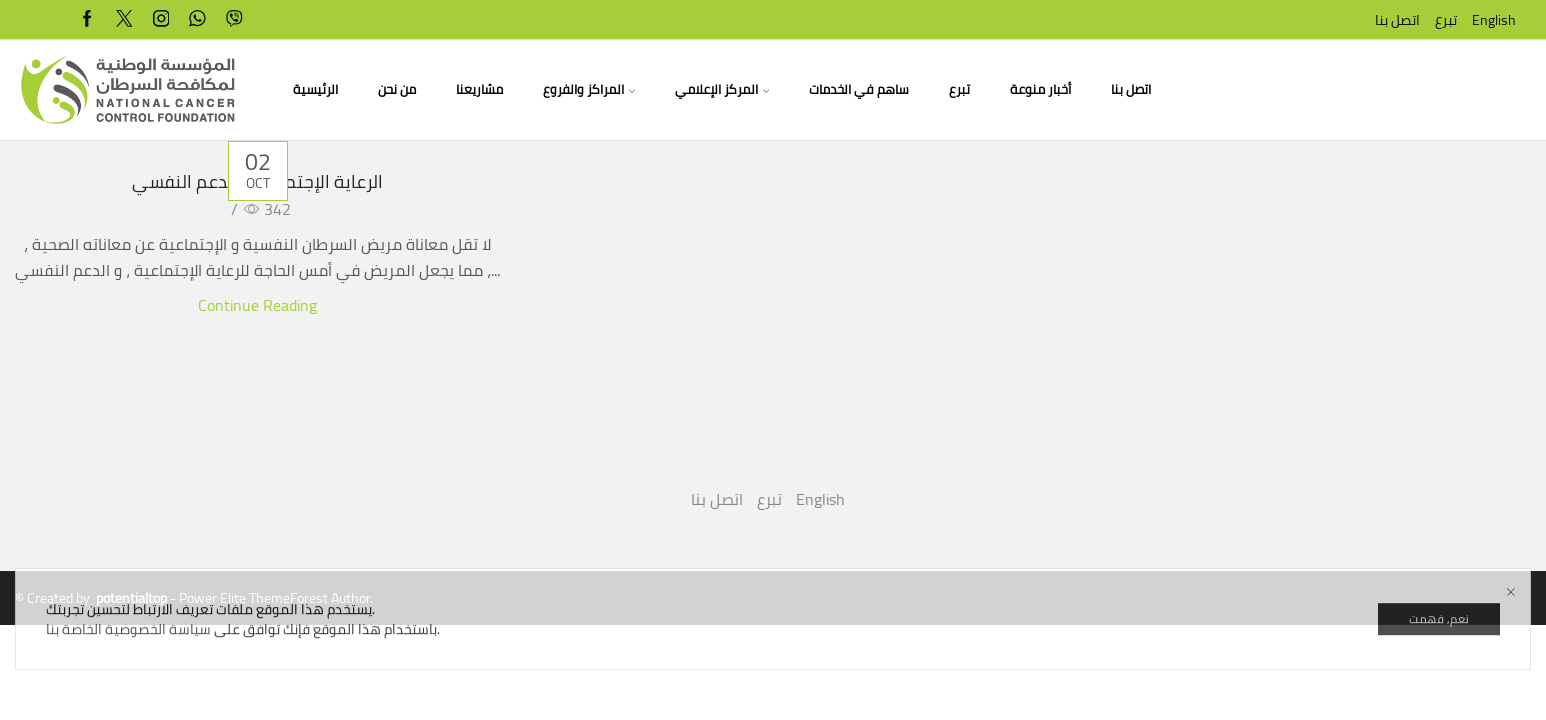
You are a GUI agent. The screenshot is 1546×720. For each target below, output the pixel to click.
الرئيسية (315, 89)
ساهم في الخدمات (859, 89)
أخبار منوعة (1040, 89)
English (1494, 20)
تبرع (1446, 20)
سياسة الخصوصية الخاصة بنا (128, 688)
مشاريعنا (479, 89)
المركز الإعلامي (722, 89)
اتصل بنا (1397, 20)
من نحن (397, 89)
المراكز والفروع (589, 89)
